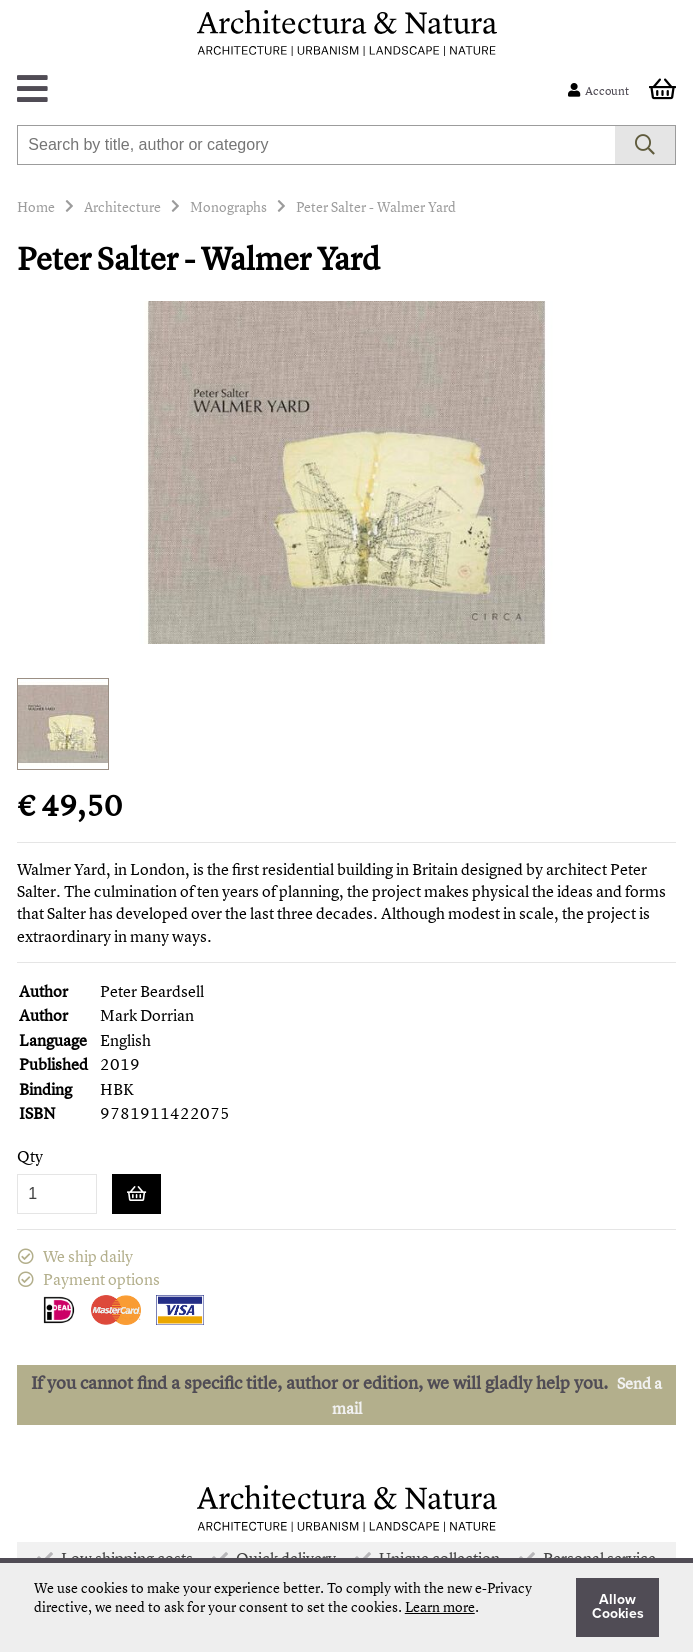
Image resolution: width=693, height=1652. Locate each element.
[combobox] (315, 145)
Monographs (228, 206)
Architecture (122, 206)
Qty (30, 1156)
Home (36, 206)
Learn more (440, 1606)
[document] (346, 1607)
